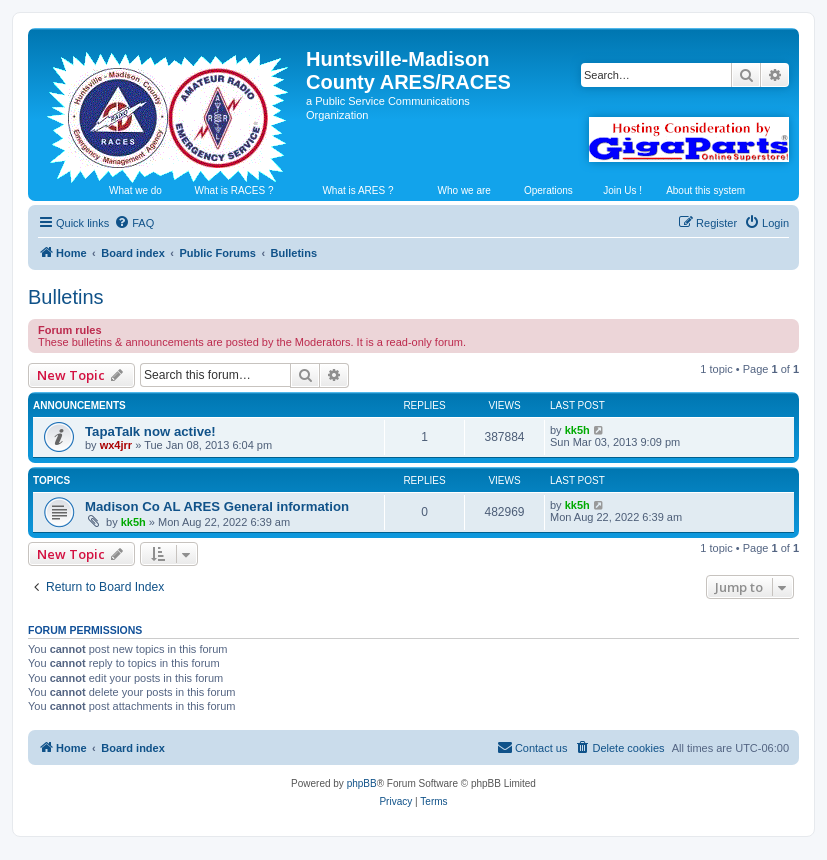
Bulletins (66, 297)
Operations (548, 190)
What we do (135, 190)
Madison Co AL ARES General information (217, 506)
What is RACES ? (234, 190)
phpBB (362, 783)
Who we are (464, 190)
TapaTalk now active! (150, 431)
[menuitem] (134, 223)
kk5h (577, 430)
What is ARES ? (357, 190)
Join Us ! (622, 190)
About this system (705, 190)
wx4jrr (116, 445)
